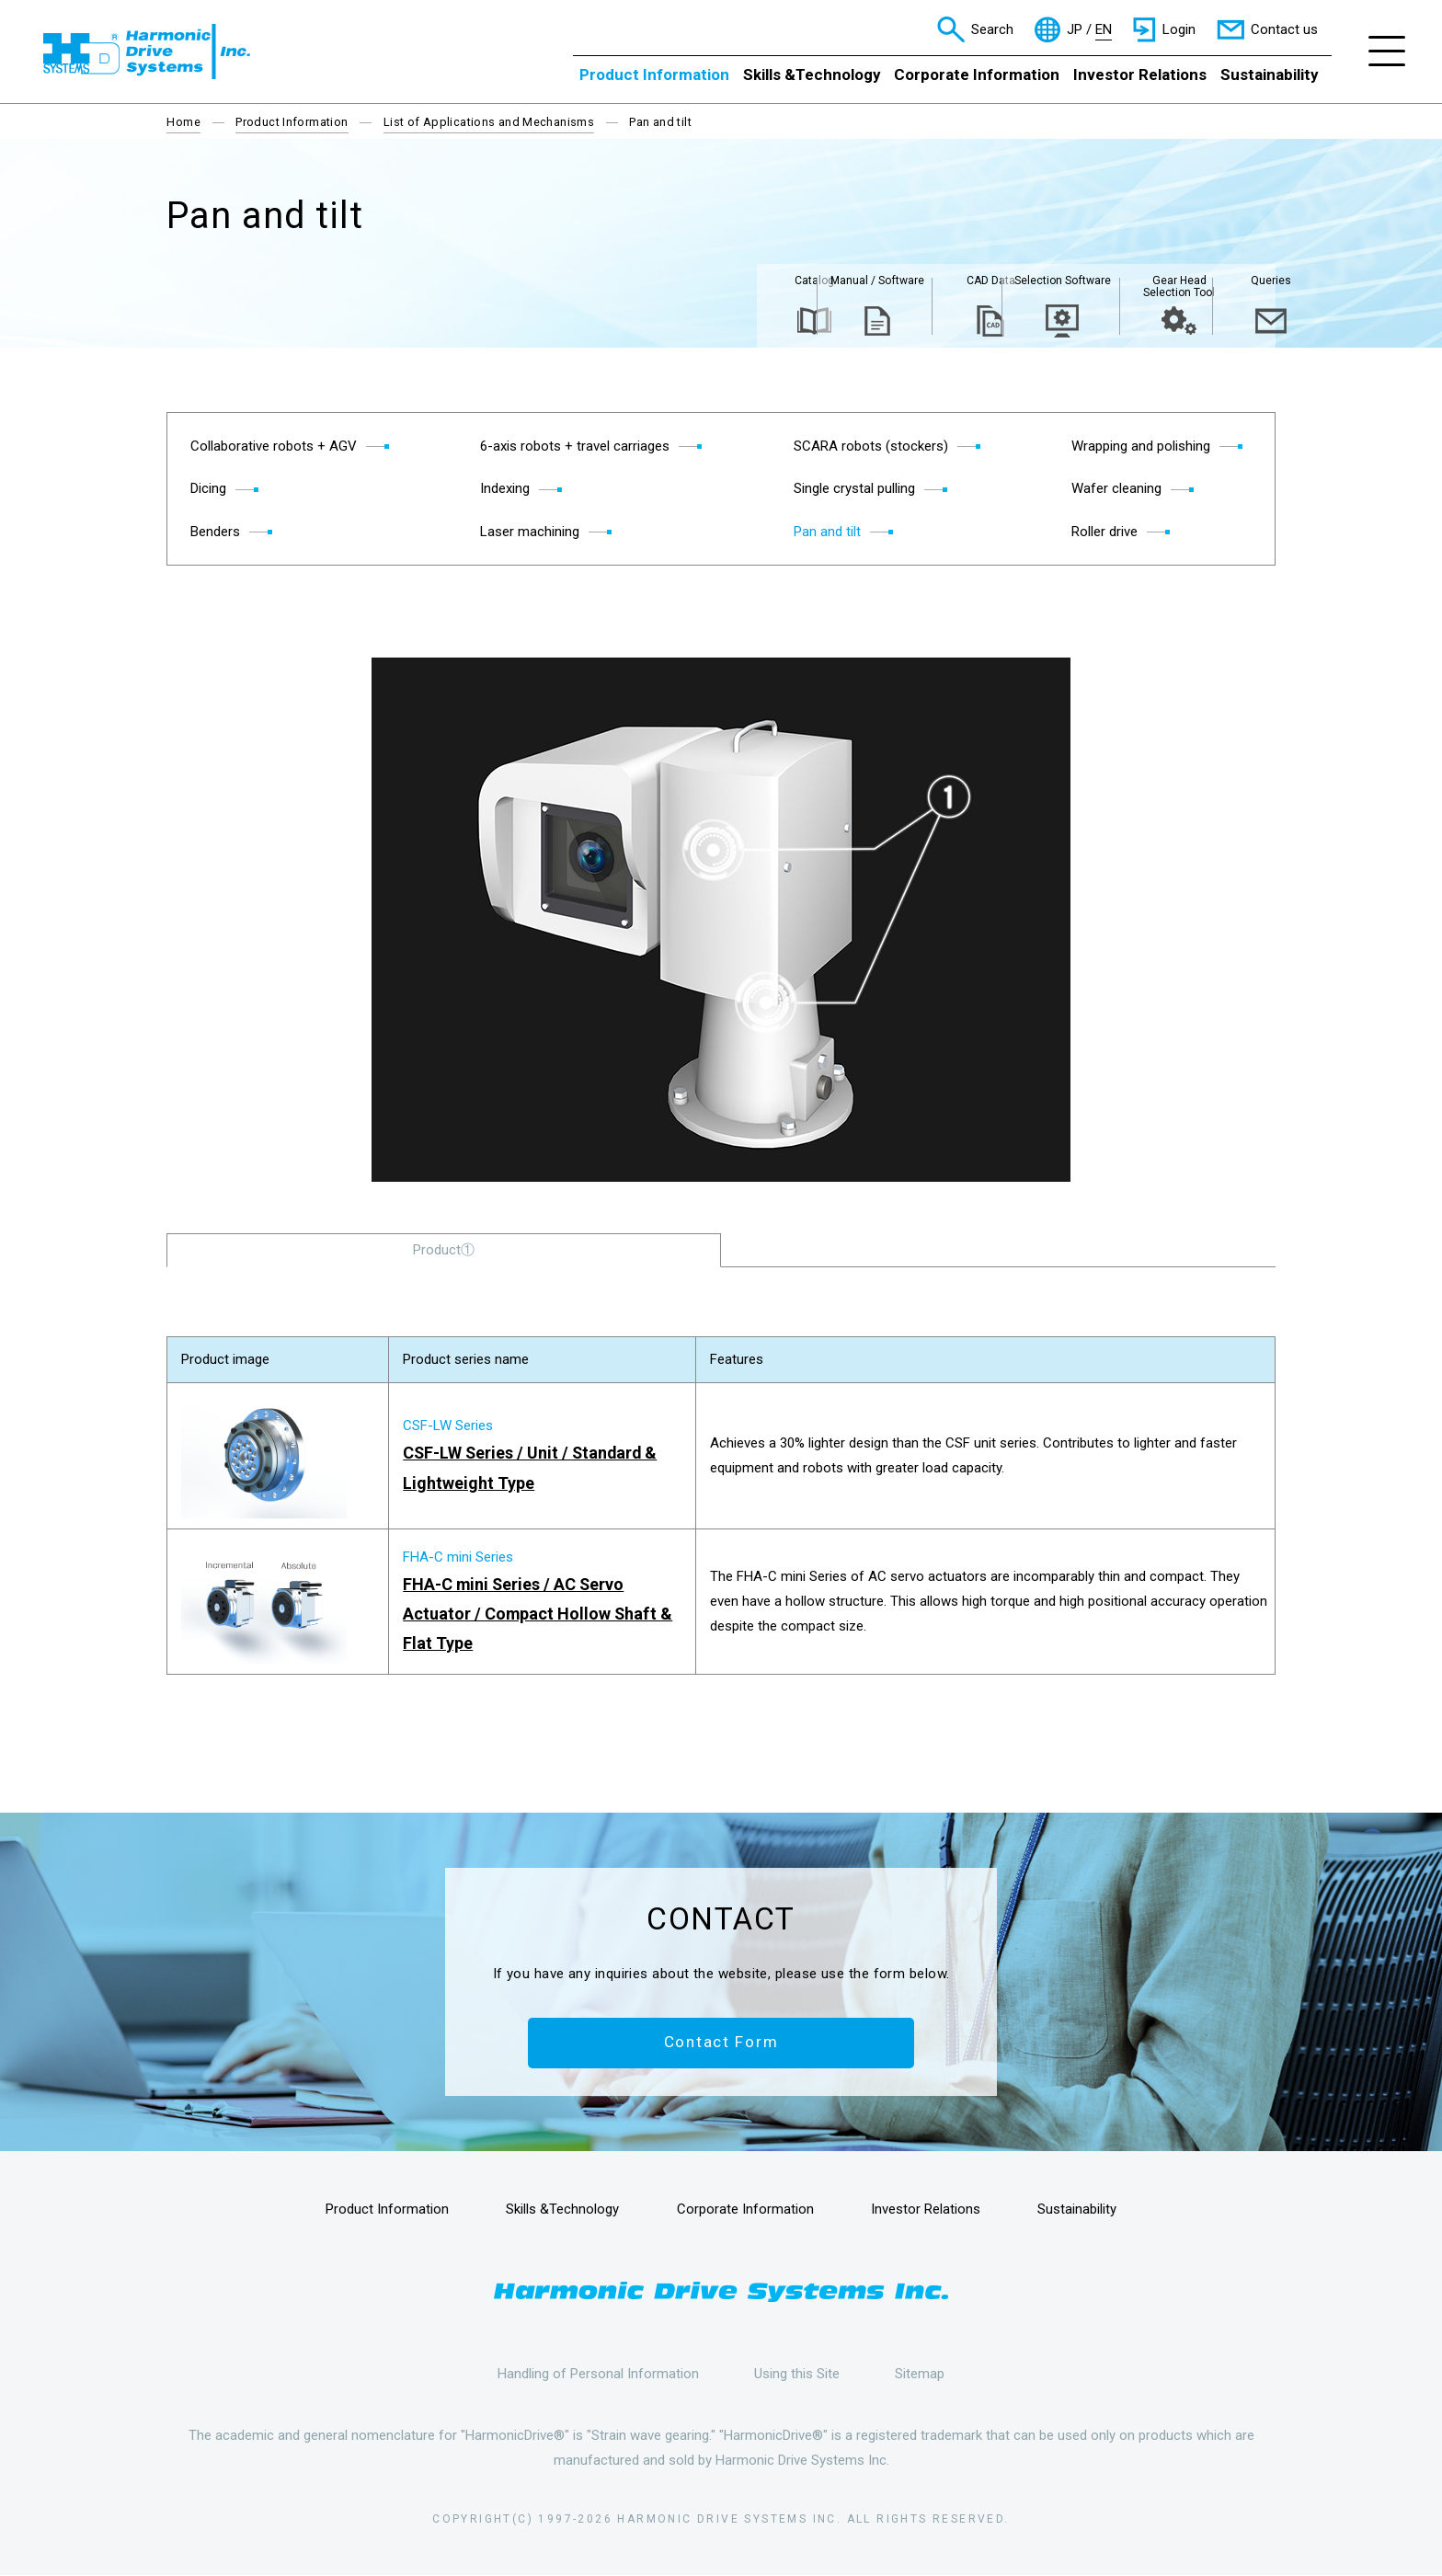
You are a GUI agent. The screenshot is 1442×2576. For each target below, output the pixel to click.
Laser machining (529, 531)
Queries (1216, 282)
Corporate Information (976, 74)
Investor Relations (1140, 74)
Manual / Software (737, 282)
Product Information (654, 74)
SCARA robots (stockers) (871, 446)
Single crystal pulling (854, 488)
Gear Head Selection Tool (1096, 288)
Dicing (208, 488)
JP (1074, 30)
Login (1179, 29)
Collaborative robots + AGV (273, 446)
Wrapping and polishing (1140, 446)
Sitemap (919, 2373)
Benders (215, 531)
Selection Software (976, 288)
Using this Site (797, 2373)
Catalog (617, 282)
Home (183, 122)
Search (992, 29)
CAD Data (857, 282)
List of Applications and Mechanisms (488, 122)
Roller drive (1104, 531)
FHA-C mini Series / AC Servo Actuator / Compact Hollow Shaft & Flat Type (538, 1614)
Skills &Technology (811, 74)
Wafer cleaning (1116, 488)
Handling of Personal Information (598, 2373)
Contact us (1284, 29)
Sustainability (1269, 74)
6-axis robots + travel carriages (575, 446)
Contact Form (721, 2043)
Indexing (505, 488)
